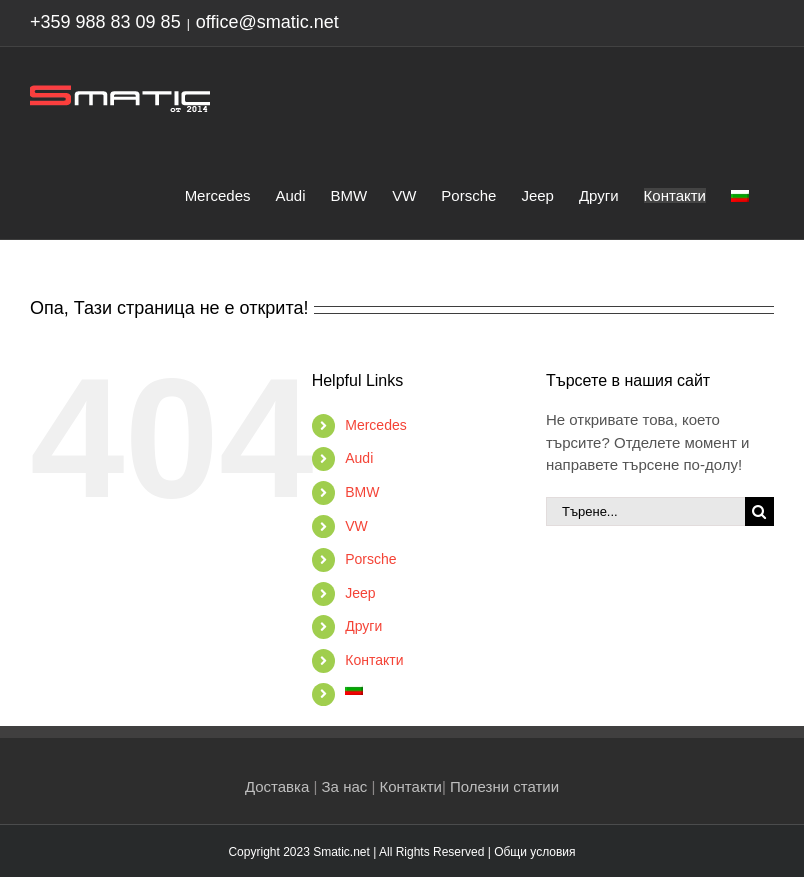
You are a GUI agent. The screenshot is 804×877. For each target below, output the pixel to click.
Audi (359, 458)
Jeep (360, 593)
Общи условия (534, 852)
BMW (362, 492)
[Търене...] (645, 511)
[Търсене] (759, 511)
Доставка (277, 786)
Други (363, 626)
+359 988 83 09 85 (105, 22)
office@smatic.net (267, 22)
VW (356, 526)
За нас (345, 786)
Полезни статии (504, 786)
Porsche (370, 559)
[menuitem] (740, 194)
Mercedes (375, 425)
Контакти (374, 660)
